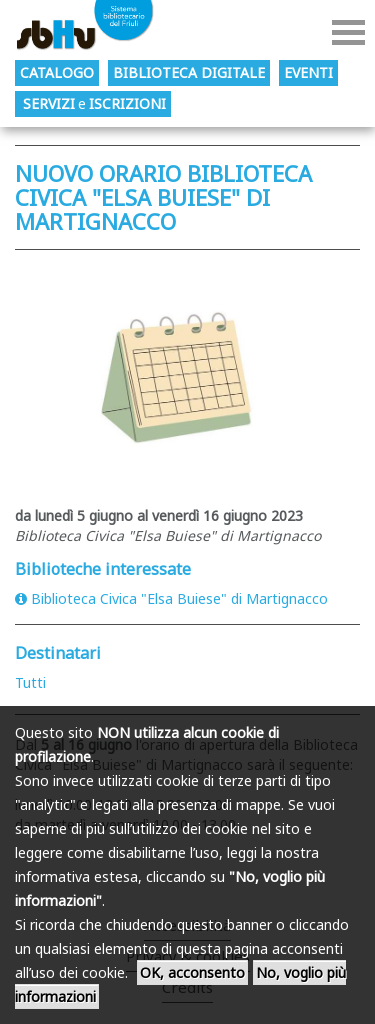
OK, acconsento (192, 972)
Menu (348, 32)
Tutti (30, 682)
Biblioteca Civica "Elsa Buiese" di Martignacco (171, 598)
